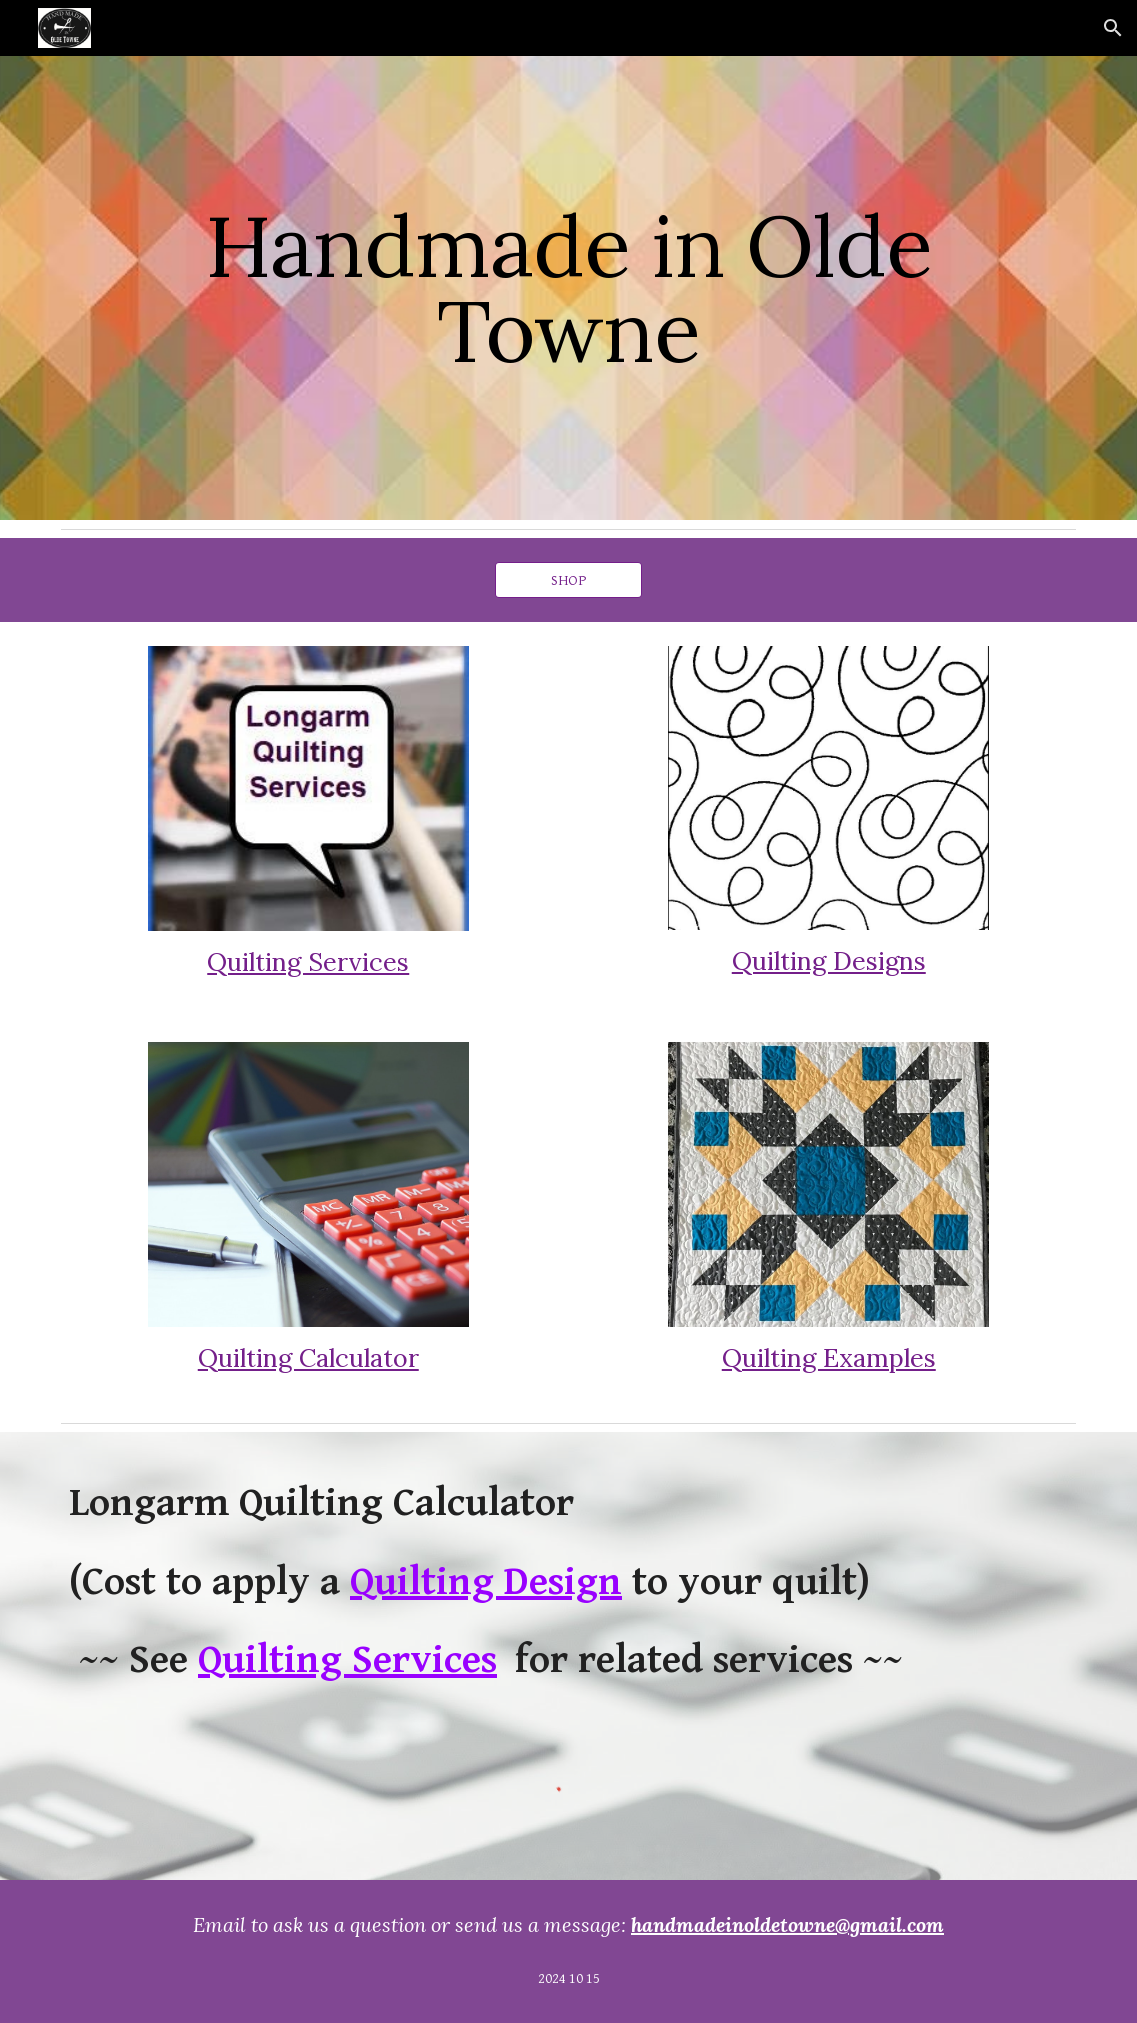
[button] (1113, 28)
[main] (568, 288)
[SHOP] (569, 580)
